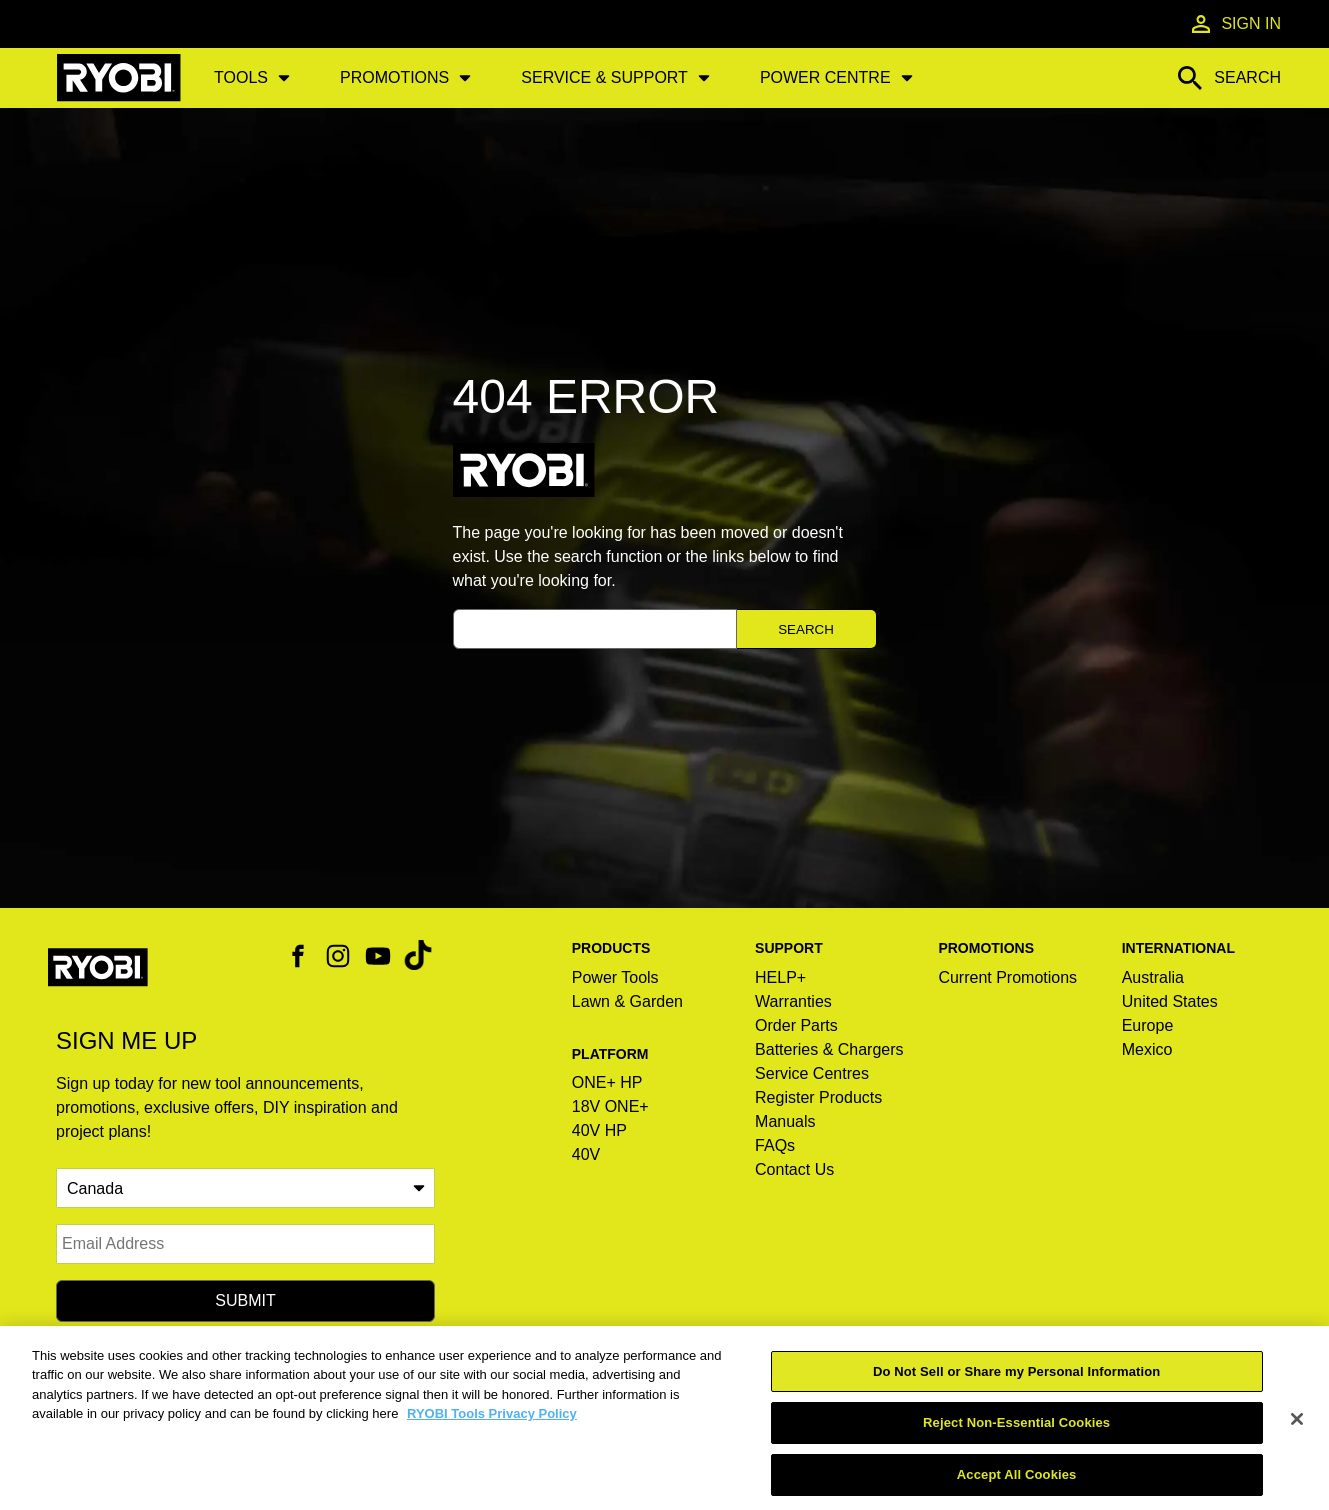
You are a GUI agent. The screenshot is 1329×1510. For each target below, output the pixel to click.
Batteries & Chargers (829, 1049)
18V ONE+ (610, 1106)
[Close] (1297, 1438)
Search (806, 629)
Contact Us (794, 1169)
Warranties (793, 1001)
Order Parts (796, 1025)
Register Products (818, 1097)
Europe (1148, 1025)
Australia (1153, 977)
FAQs (775, 1145)
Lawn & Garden (627, 1001)
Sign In (1235, 24)
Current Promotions (1007, 977)
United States (1170, 1001)
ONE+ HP (607, 1082)
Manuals (785, 1121)
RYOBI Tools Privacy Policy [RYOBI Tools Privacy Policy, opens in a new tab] (492, 1432)
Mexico (1147, 1049)
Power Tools (615, 977)
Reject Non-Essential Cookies (1016, 1441)
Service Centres (812, 1073)
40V (586, 1154)
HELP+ (780, 977)
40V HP (599, 1130)
